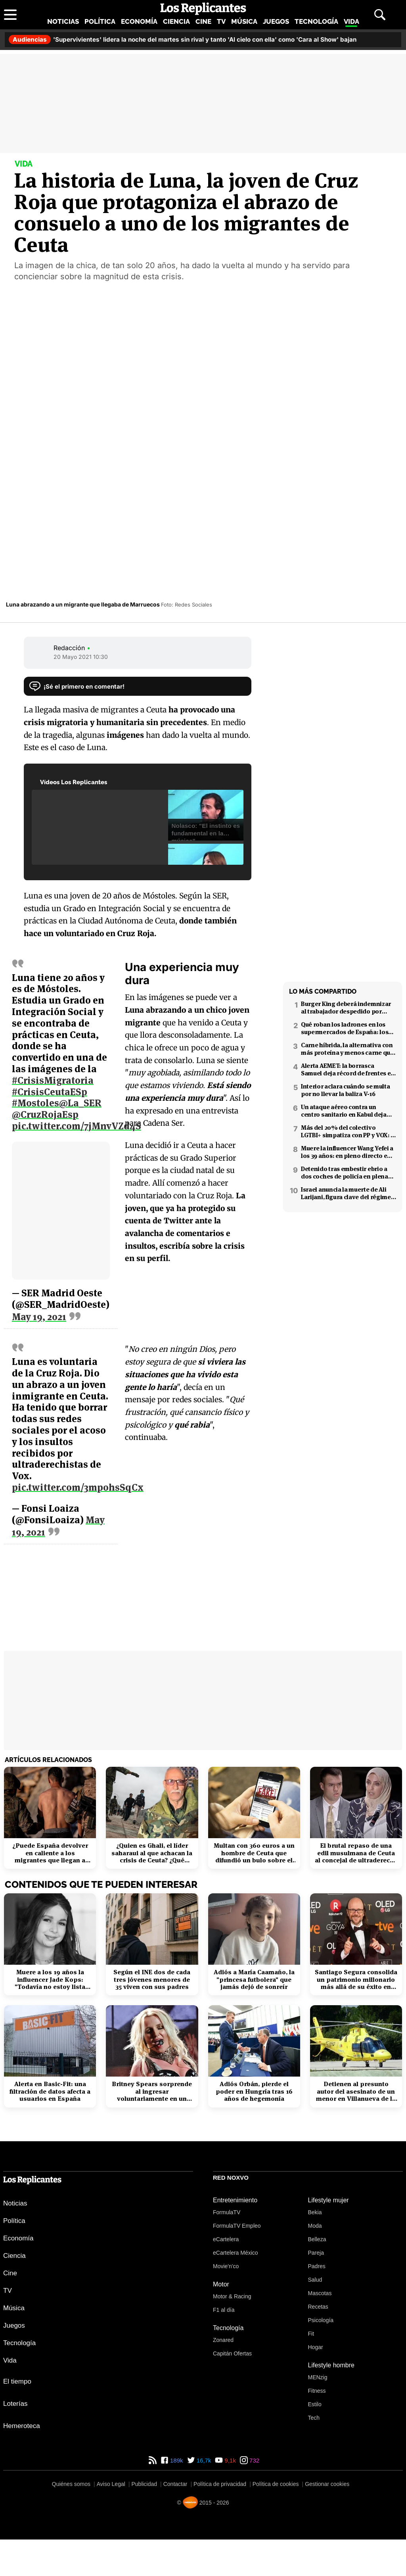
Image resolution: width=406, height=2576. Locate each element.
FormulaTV (226, 2212)
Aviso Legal (111, 2484)
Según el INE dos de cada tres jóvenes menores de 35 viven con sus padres (151, 1980)
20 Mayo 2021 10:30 (81, 656)
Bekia (315, 2212)
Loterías (15, 2403)
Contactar (175, 2484)
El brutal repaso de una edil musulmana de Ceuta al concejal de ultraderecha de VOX (356, 1853)
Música (244, 21)
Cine (203, 21)
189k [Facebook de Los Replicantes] (176, 2460)
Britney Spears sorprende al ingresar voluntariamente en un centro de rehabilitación (152, 2091)
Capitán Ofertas (232, 2353)
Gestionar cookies (327, 2484)
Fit (311, 2333)
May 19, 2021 (39, 1313)
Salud (315, 2280)
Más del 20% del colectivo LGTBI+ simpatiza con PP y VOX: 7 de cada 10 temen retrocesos (347, 1131)
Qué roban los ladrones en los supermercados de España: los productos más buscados (344, 1028)
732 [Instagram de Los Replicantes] (253, 2460)
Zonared (223, 2340)
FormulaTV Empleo (237, 2226)
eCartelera (226, 2239)
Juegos (276, 21)
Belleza (317, 2239)
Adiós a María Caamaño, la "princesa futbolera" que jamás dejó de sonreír (254, 1980)
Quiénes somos (71, 2484)
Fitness (317, 2391)
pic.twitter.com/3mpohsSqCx (179, 1415)
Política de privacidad (219, 2484)
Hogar (315, 2347)
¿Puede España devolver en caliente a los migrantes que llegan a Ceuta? (50, 1853)
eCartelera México (235, 2253)
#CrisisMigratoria (53, 1076)
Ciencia (176, 21)
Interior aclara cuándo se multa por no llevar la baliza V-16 (345, 1090)
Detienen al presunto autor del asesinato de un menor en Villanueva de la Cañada (356, 2091)
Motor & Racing (232, 2296)
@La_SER (80, 1099)
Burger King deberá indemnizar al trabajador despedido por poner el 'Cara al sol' (346, 1007)
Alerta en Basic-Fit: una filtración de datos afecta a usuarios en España (50, 2091)
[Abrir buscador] (379, 14)
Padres (317, 2266)
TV (221, 21)
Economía (139, 21)
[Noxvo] (190, 2502)
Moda (315, 2226)
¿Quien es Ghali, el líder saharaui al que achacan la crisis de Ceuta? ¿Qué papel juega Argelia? (151, 1853)
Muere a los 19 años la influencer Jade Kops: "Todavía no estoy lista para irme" (50, 1980)
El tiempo (17, 2381)
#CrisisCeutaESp (49, 1088)
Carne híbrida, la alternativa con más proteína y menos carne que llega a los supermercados (347, 1048)
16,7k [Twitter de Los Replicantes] (203, 2460)
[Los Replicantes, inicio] (203, 8)
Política (99, 21)
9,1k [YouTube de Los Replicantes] (229, 2460)
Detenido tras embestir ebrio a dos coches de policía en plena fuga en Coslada (344, 1172)
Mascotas (320, 2293)
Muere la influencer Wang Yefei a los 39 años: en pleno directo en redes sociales (347, 1151)
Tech (314, 2418)
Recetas (318, 2306)
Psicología (321, 2320)
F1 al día (223, 2310)
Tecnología (316, 21)
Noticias (63, 21)
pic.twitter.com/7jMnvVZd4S (76, 1122)
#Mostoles (35, 1099)
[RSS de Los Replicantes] (153, 2460)
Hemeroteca (21, 2426)
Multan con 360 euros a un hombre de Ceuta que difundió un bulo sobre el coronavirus (254, 1853)
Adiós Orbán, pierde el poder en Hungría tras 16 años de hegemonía (254, 2091)
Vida (351, 21)
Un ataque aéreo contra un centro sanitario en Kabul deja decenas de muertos (344, 1110)
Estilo (315, 2404)
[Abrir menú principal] (10, 15)
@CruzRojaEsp (45, 1110)
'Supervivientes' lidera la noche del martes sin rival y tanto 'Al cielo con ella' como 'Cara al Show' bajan (182, 39)
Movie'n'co (226, 2266)
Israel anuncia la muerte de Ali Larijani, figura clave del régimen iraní (348, 1193)
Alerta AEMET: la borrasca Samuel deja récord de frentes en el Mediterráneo (348, 1069)
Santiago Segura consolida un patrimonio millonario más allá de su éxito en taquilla (356, 1980)
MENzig (317, 2377)
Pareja (316, 2253)
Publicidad (144, 2484)
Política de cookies (276, 2484)
